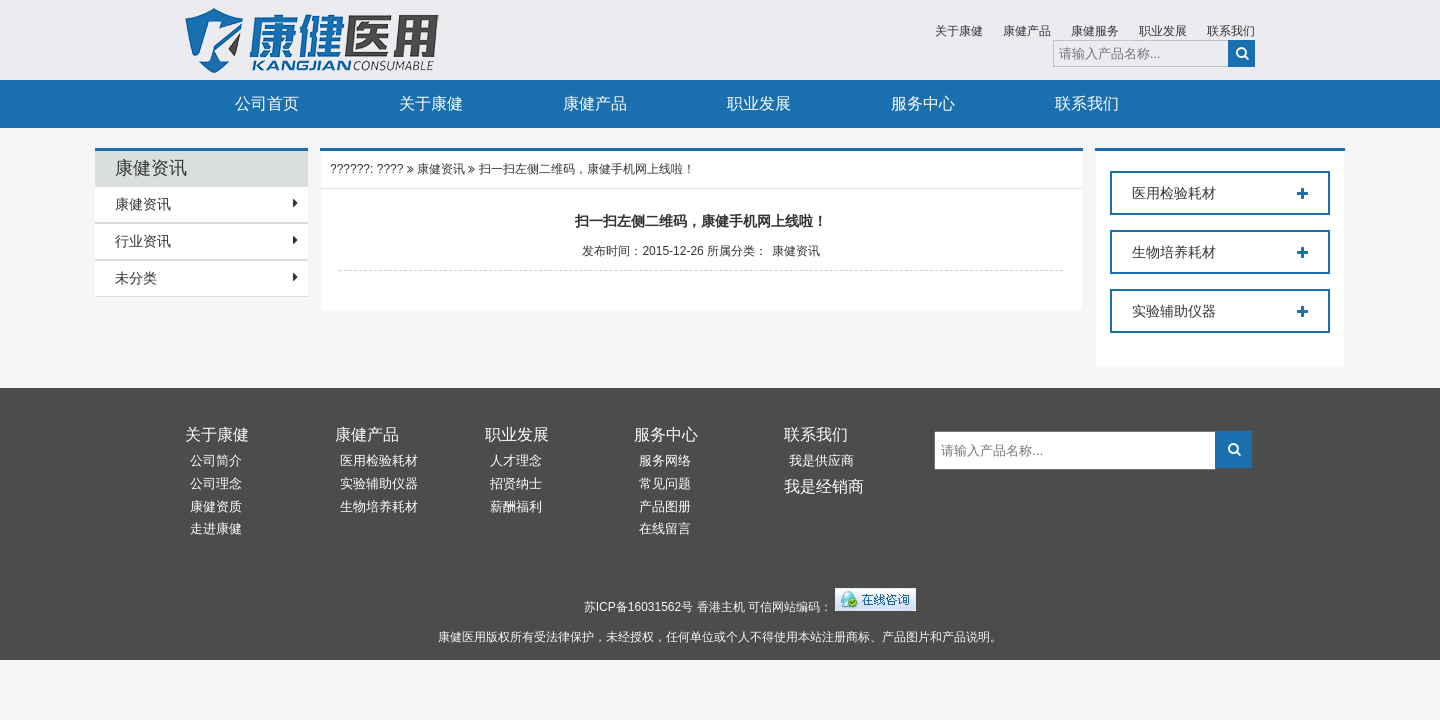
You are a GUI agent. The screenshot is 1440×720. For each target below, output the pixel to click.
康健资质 (216, 506)
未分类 (136, 278)
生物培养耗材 (1220, 253)
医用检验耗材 (1220, 194)
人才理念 (516, 460)
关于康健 (959, 31)
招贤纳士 (516, 483)
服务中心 (923, 103)
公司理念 (216, 483)
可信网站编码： (790, 607)
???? (390, 169)
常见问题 (665, 483)
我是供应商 (821, 460)
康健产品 (1027, 31)
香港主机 (721, 607)
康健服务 (1095, 31)
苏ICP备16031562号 (638, 607)
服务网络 (665, 460)
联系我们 (1231, 31)
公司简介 (216, 460)
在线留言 (665, 528)
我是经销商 (824, 486)
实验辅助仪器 (1220, 312)
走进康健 (216, 528)
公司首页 (267, 103)
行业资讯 (143, 241)
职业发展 (1163, 31)
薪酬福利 (516, 506)
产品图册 (665, 506)
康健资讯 (143, 204)
